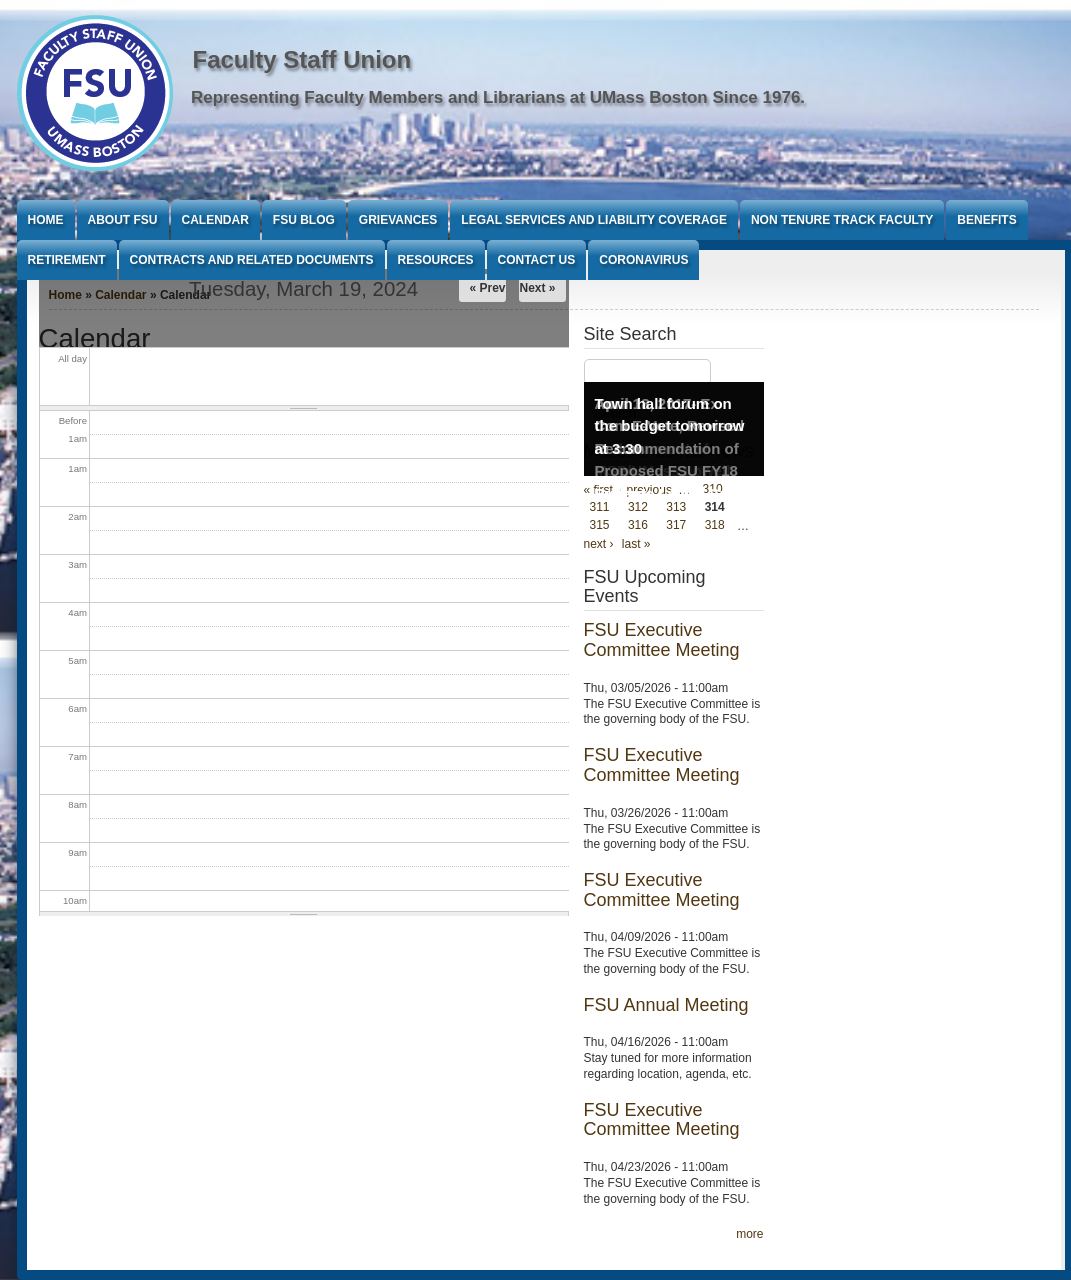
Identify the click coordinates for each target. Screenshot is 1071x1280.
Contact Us (537, 260)
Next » (537, 288)
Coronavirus (643, 260)
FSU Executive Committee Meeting (662, 640)
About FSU (123, 220)
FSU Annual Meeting (666, 1005)
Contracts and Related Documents (252, 260)
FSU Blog (304, 220)
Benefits (986, 220)
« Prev (487, 288)
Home (46, 220)
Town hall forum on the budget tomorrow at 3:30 (670, 426)
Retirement (67, 260)
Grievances (398, 220)
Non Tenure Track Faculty (842, 220)
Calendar (215, 220)
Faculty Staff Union (302, 59)
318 (715, 526)
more (749, 1234)
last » (636, 544)
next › (599, 544)
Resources (436, 260)
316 (638, 526)
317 (676, 526)
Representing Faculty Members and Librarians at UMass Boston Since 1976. (498, 97)
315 (600, 526)
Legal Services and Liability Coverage (594, 220)
